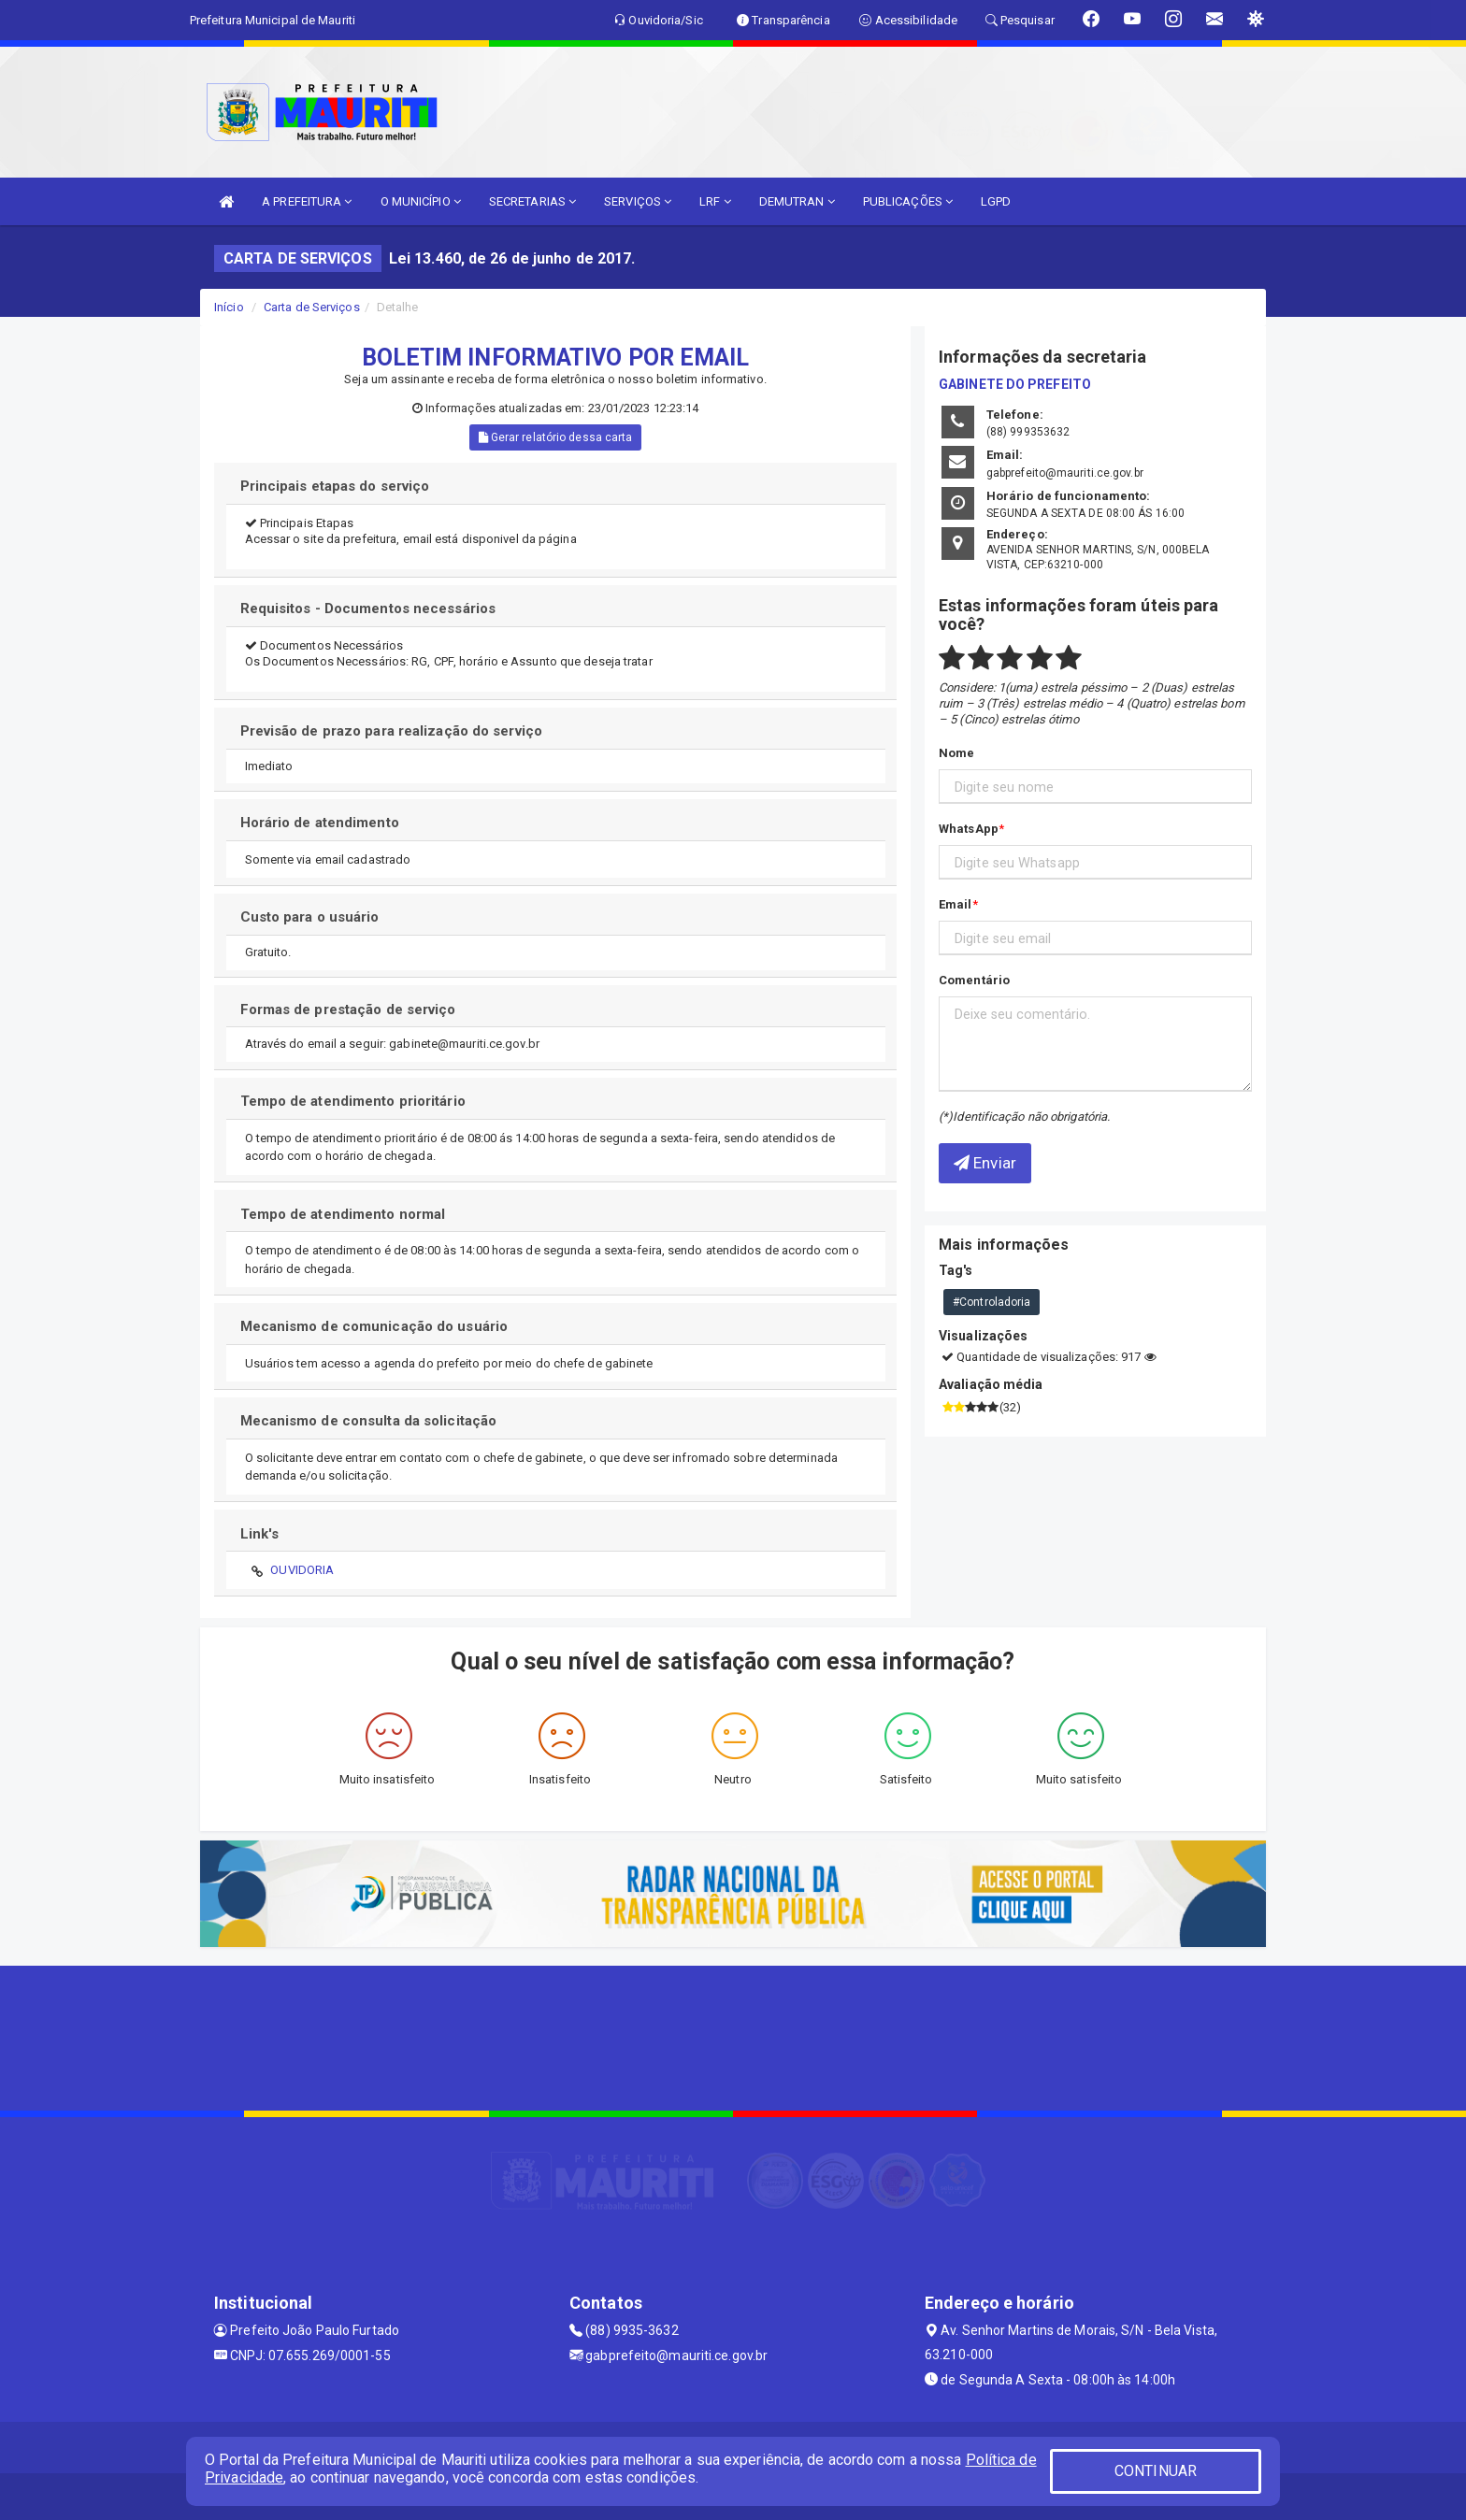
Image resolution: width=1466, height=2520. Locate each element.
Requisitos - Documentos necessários (368, 608)
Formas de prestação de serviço (348, 1009)
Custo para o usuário (310, 917)
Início (229, 307)
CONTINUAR (1155, 2471)
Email (955, 904)
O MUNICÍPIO (421, 201)
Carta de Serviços (312, 307)
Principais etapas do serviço (335, 486)
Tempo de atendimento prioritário (353, 1101)
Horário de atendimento (319, 822)
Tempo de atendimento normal (343, 1214)
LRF (715, 201)
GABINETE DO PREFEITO (1015, 384)
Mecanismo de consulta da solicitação (368, 1420)
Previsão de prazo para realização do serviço (391, 731)
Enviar (985, 1162)
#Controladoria (991, 1302)
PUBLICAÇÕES (908, 201)
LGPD (996, 201)
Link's (260, 1533)
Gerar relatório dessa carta (556, 437)
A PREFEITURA (307, 201)
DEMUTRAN (797, 201)
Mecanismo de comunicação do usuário (374, 1326)
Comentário (974, 980)
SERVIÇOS (637, 201)
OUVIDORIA (302, 1570)
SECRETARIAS (532, 201)
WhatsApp (969, 829)
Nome (956, 753)
